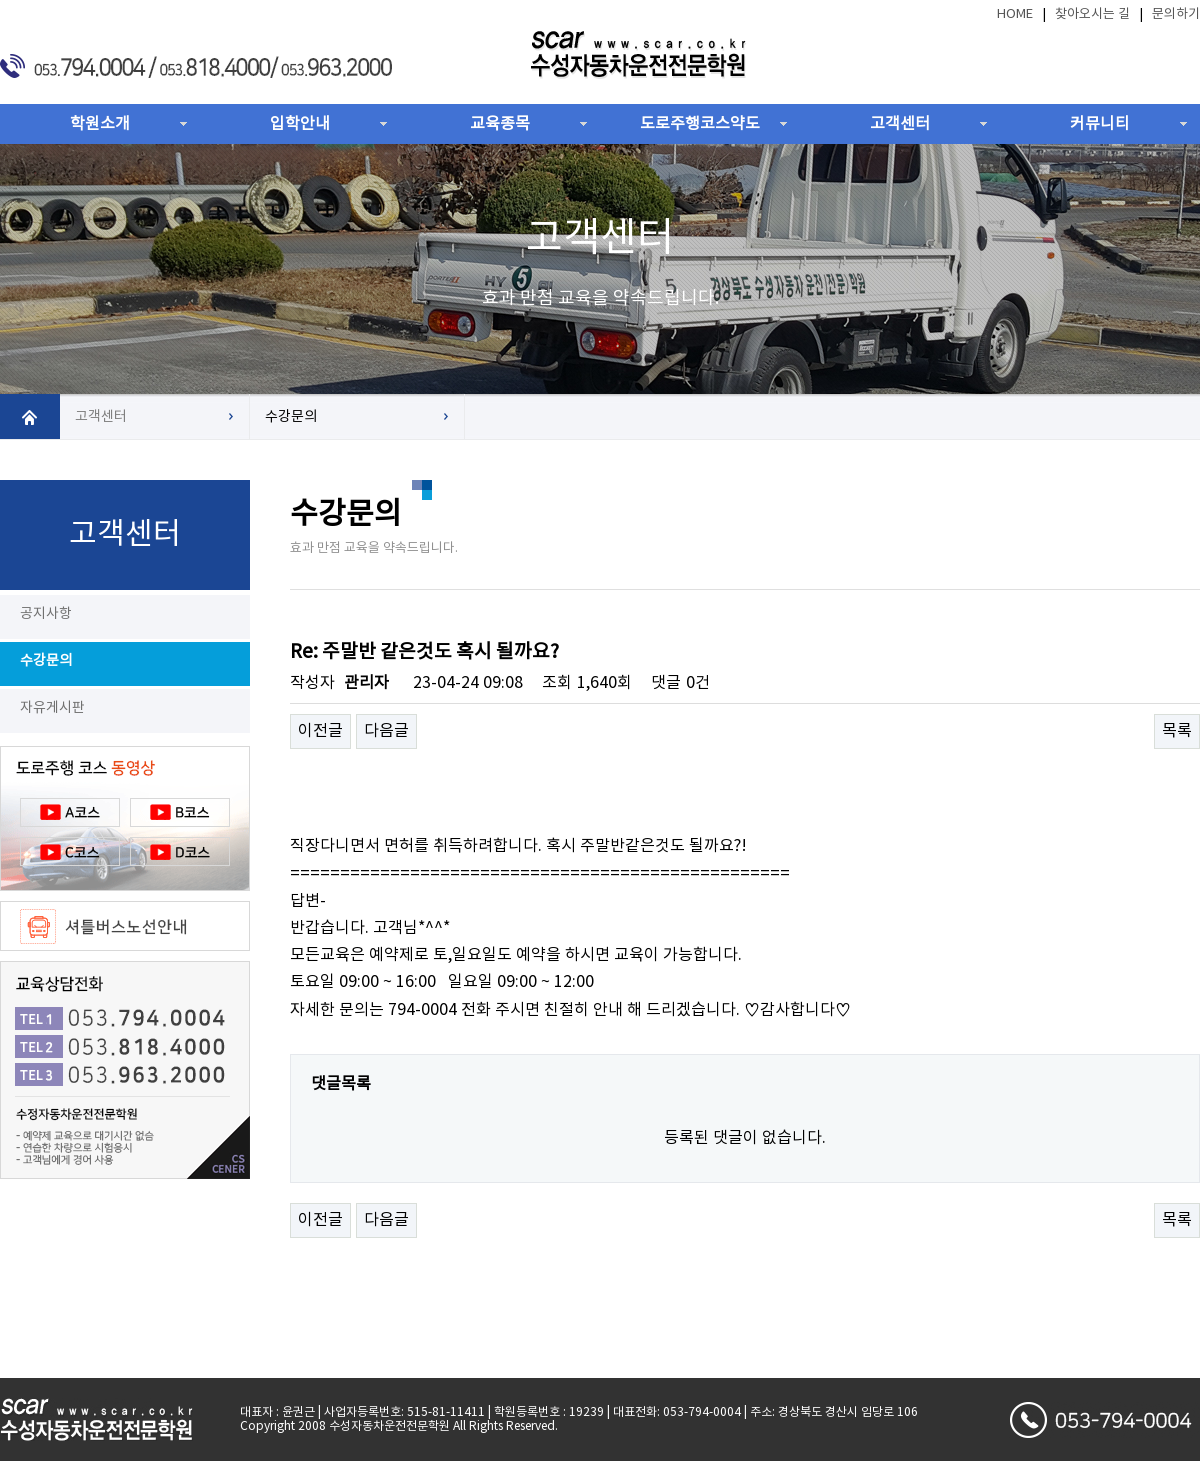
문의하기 (1176, 14)
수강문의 (46, 661)
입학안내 (300, 124)
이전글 (320, 731)
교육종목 (500, 124)
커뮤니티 (1100, 124)
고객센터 (900, 124)
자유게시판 (52, 708)
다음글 (386, 731)
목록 (1177, 731)
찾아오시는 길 (1092, 14)
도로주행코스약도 (700, 124)
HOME (1015, 14)
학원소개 (100, 124)
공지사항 (46, 614)
